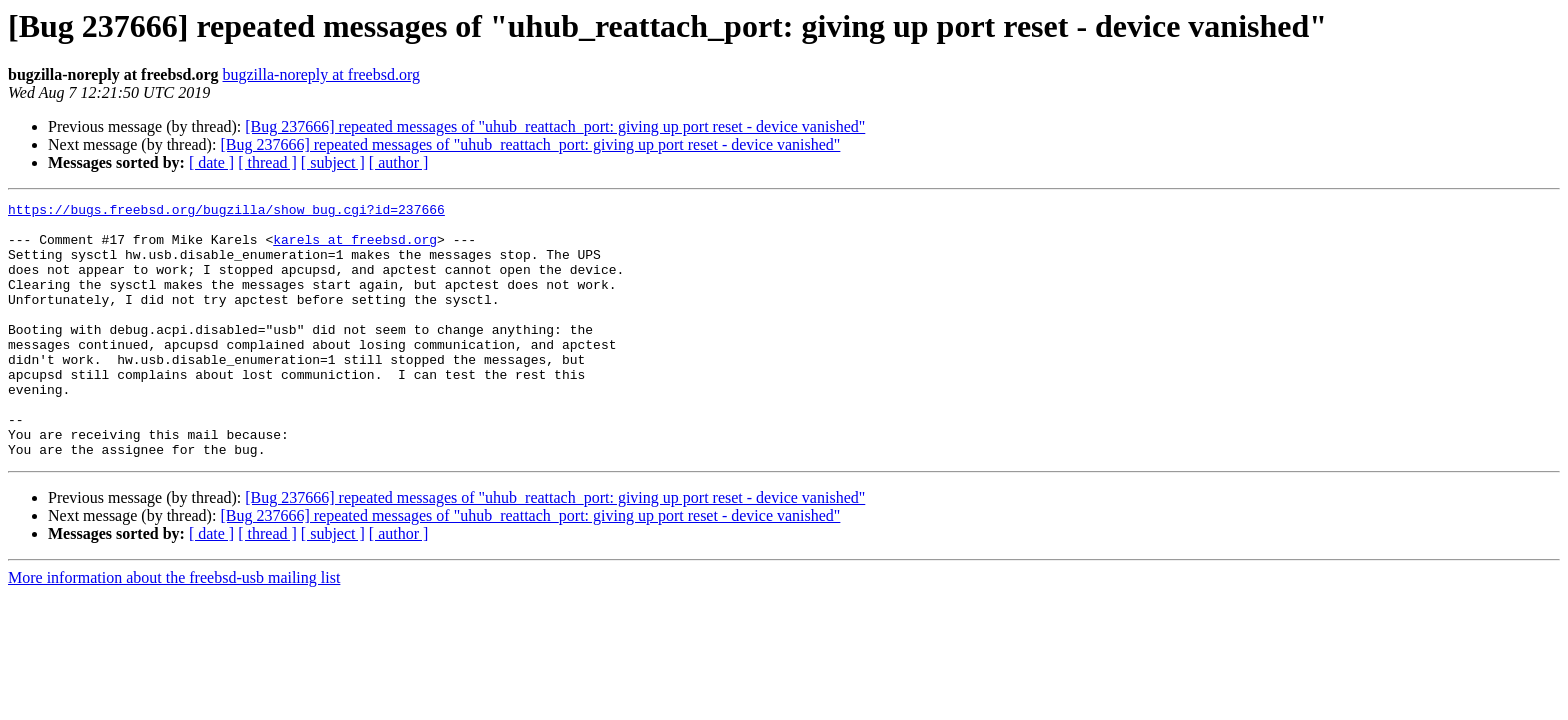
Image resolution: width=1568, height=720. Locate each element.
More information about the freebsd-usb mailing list (174, 628)
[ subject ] (333, 162)
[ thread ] (267, 162)
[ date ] (211, 162)
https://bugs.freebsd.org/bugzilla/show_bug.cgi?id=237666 (226, 212)
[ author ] (399, 162)
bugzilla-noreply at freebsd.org (321, 74)
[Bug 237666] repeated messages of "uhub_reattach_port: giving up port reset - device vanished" (555, 126)
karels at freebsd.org (355, 248)
